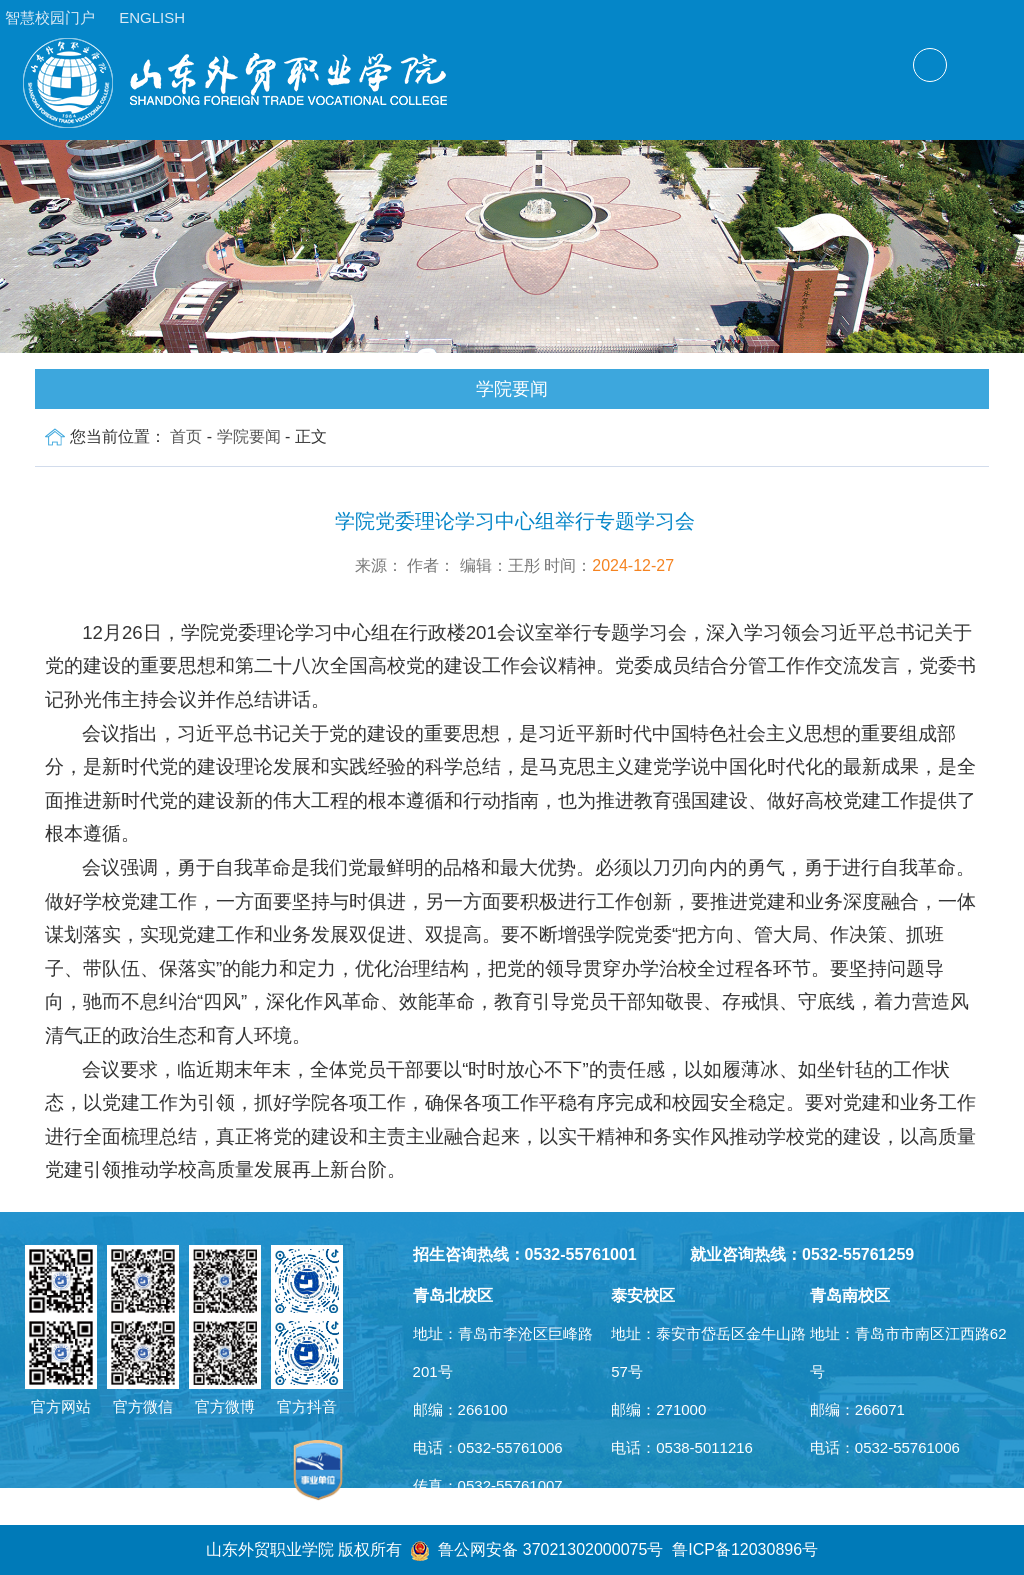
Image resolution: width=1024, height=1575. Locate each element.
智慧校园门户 (50, 17)
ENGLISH (152, 17)
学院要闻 (249, 436)
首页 (186, 436)
